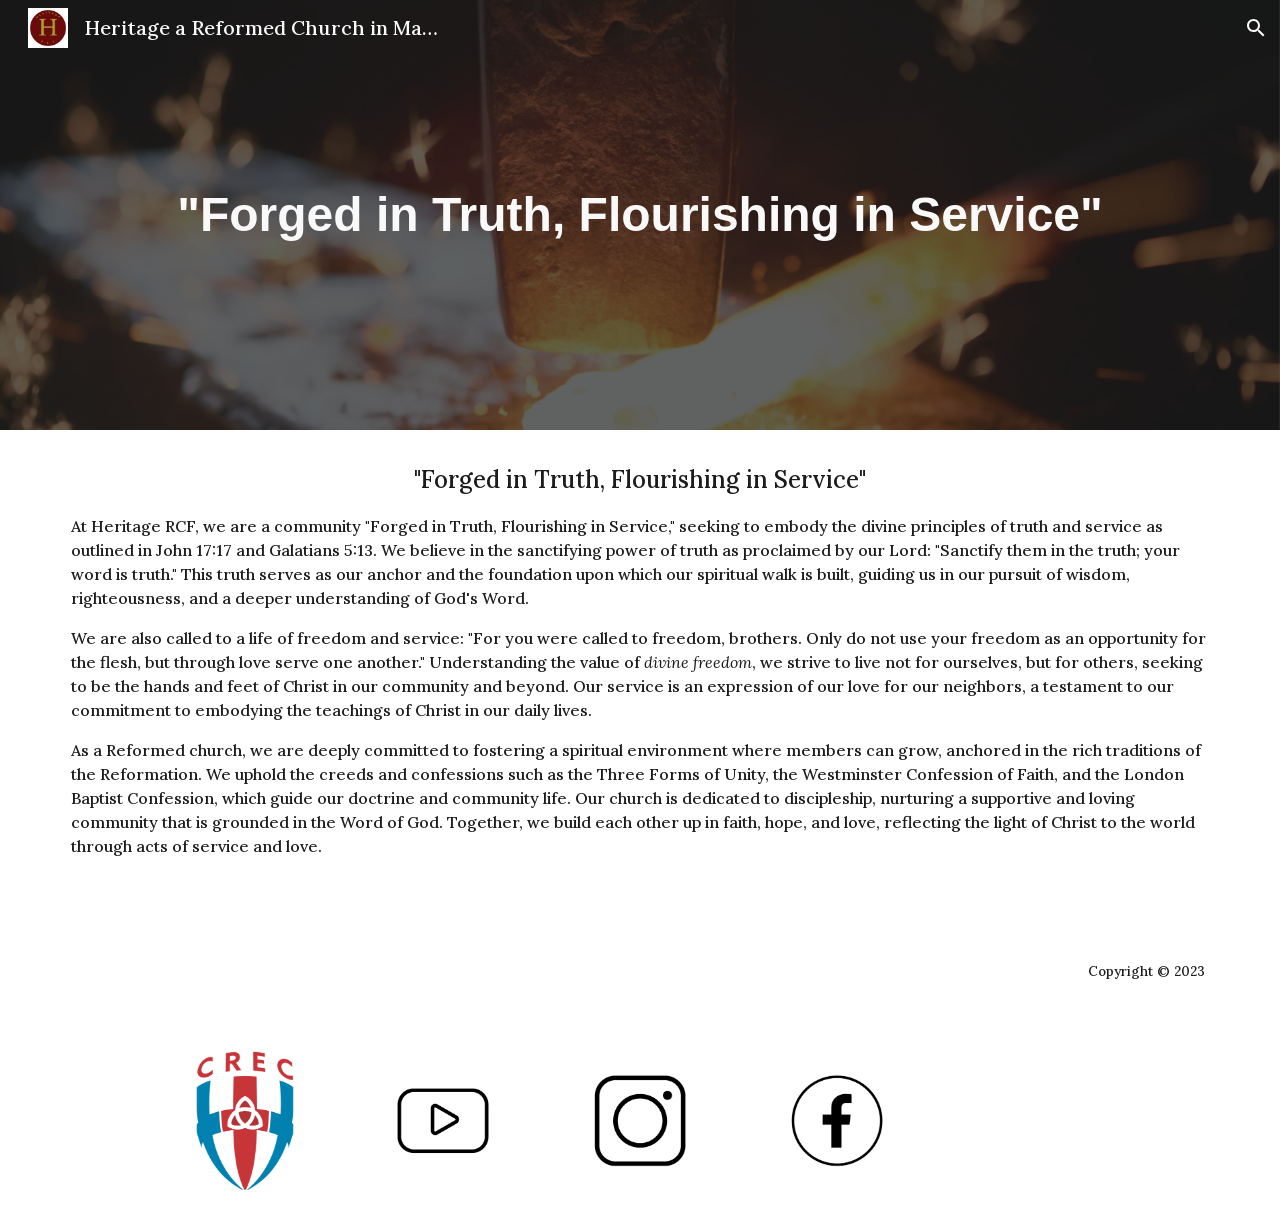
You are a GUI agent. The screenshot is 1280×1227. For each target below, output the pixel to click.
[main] (640, 215)
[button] (1256, 28)
